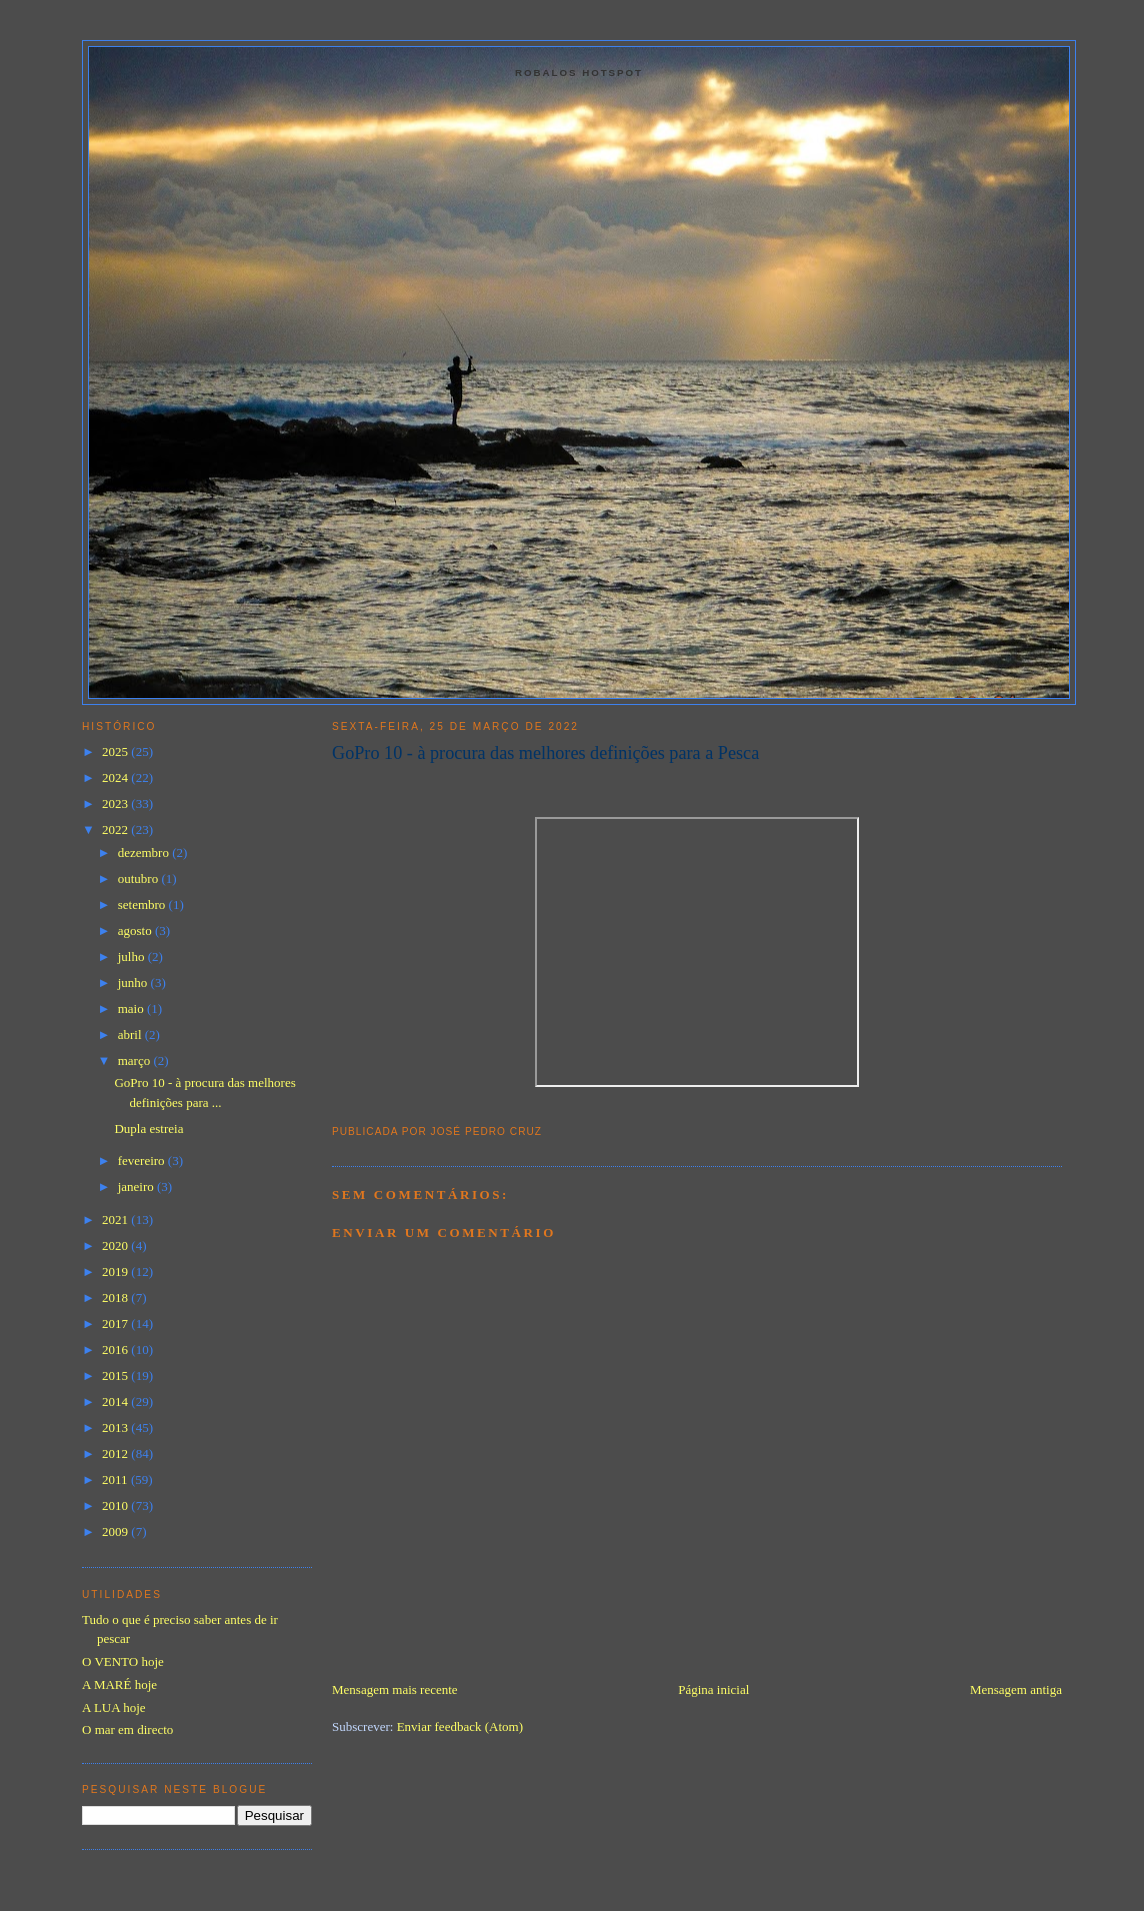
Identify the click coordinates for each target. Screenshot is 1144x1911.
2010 (116, 1505)
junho (134, 982)
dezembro (145, 852)
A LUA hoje (114, 1707)
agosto (136, 930)
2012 (116, 1453)
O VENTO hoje (123, 1661)
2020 (116, 1245)
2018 (116, 1297)
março (136, 1060)
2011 (116, 1479)
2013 (116, 1427)
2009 (116, 1531)
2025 (116, 751)
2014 (116, 1401)
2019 (116, 1271)
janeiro (137, 1186)
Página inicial (713, 1689)
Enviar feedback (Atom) (460, 1726)
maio (132, 1008)
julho (133, 956)
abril (131, 1034)
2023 (116, 803)
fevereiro (143, 1160)
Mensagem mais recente (395, 1689)
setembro (143, 904)
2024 (116, 777)
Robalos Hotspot (579, 72)
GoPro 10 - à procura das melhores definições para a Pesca (545, 753)
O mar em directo (127, 1729)
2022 (116, 829)
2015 (116, 1375)
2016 (116, 1349)
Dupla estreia (148, 1128)
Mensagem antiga (1016, 1689)
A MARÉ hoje (119, 1684)
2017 (116, 1323)
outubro (140, 878)
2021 (116, 1219)
